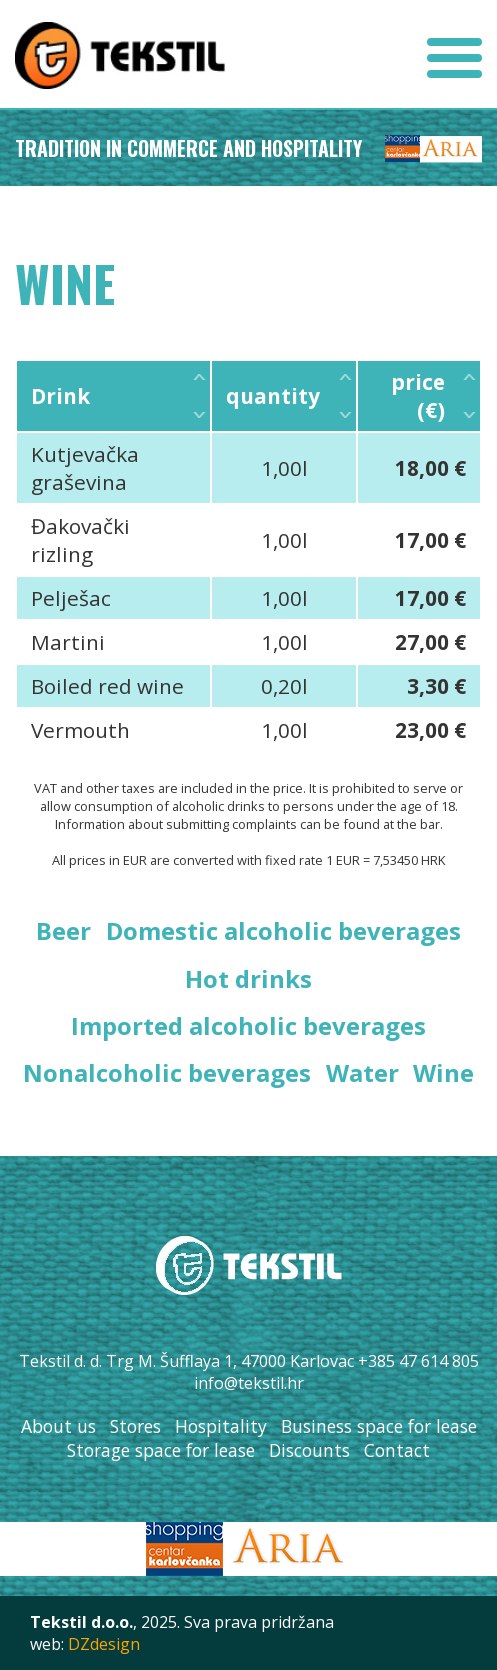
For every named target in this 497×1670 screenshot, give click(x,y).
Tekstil (120, 55)
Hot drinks (248, 978)
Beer (63, 930)
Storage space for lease (161, 1450)
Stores (135, 1426)
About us (58, 1426)
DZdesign (104, 1644)
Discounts (309, 1450)
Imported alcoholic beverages (248, 1025)
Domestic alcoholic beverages (283, 930)
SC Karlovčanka (402, 150)
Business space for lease (379, 1426)
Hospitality (221, 1426)
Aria (451, 150)
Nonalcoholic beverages (167, 1072)
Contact (397, 1450)
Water (362, 1072)
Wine (443, 1072)
